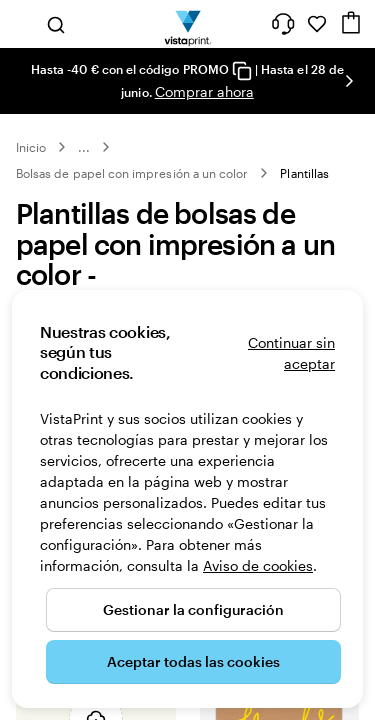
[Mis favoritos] (317, 24)
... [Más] (84, 147)
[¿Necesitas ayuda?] (283, 24)
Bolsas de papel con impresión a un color (132, 173)
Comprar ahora (204, 91)
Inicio (31, 147)
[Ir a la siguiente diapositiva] (349, 81)
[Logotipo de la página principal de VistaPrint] (187, 24)
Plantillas (304, 173)
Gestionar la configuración (193, 609)
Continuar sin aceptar (291, 353)
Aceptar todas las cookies (193, 661)
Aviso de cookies (258, 565)
